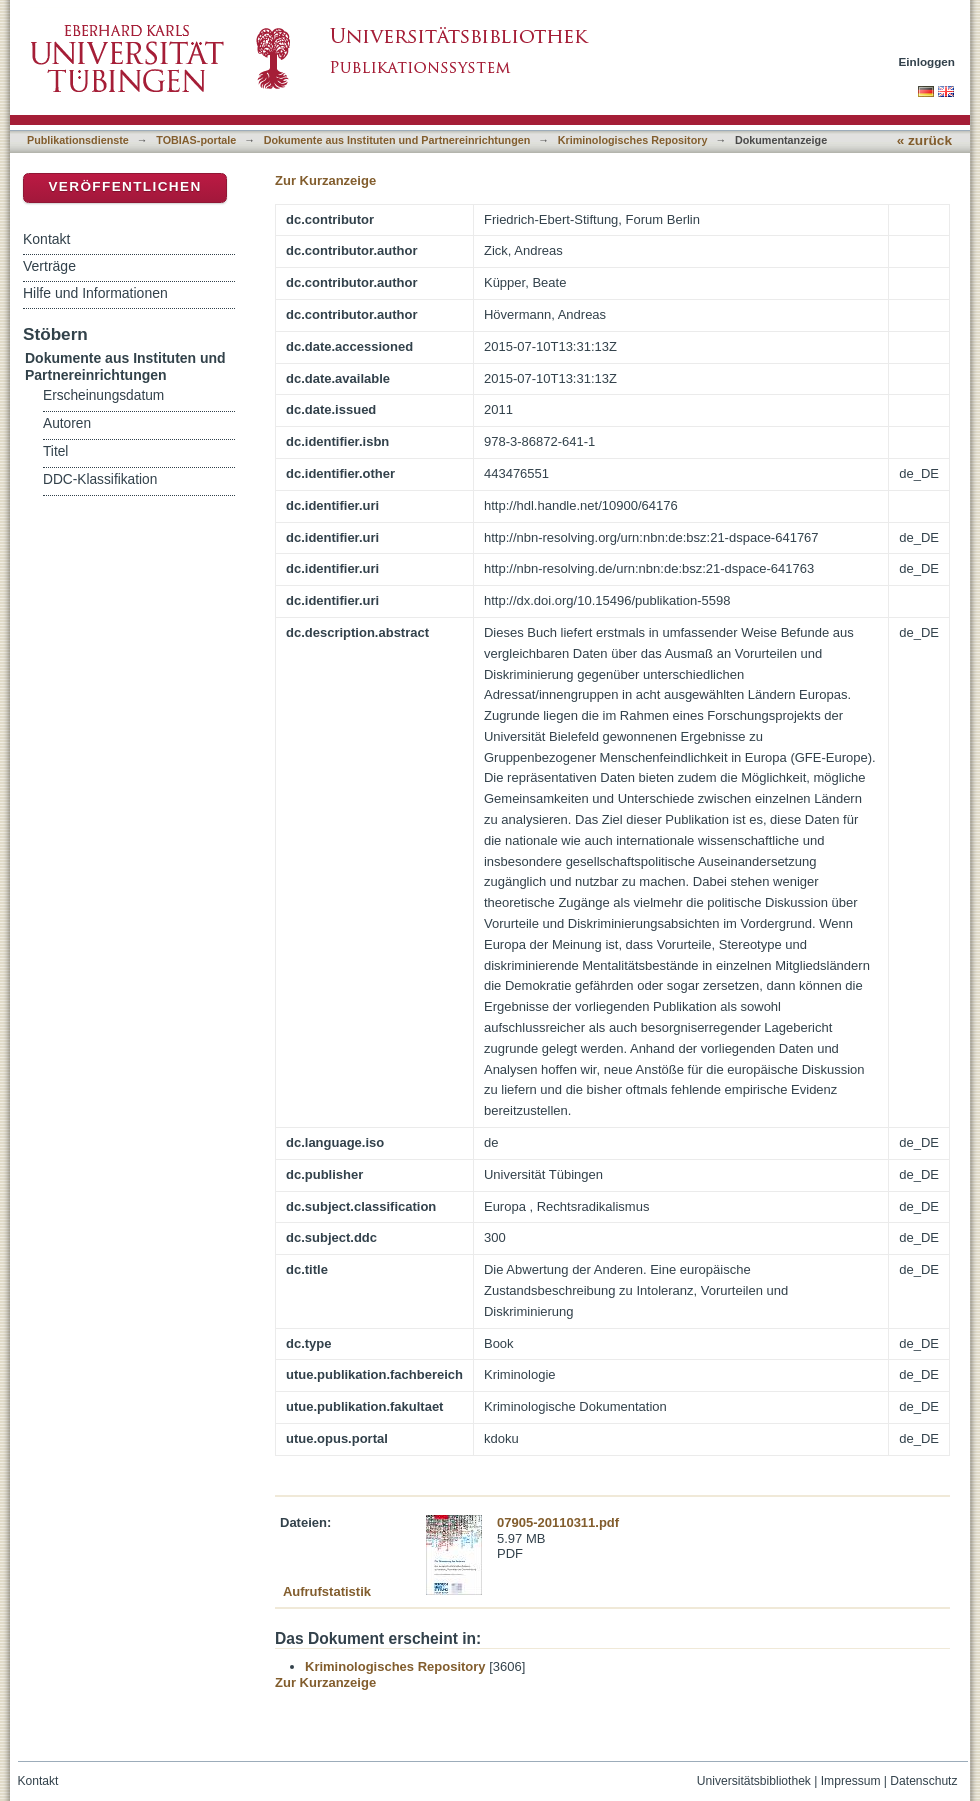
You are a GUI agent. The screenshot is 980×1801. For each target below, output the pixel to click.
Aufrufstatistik (327, 1591)
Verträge (49, 266)
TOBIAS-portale (196, 140)
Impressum (851, 1781)
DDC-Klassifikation (100, 479)
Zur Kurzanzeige (325, 180)
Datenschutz (923, 1781)
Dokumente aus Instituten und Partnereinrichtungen (397, 140)
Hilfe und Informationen (95, 293)
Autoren (67, 423)
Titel (55, 451)
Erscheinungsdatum (103, 395)
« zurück (924, 140)
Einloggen (927, 61)
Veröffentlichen (124, 186)
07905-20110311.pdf (558, 1522)
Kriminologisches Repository (633, 140)
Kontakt (46, 239)
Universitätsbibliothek (754, 1781)
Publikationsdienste (78, 140)
